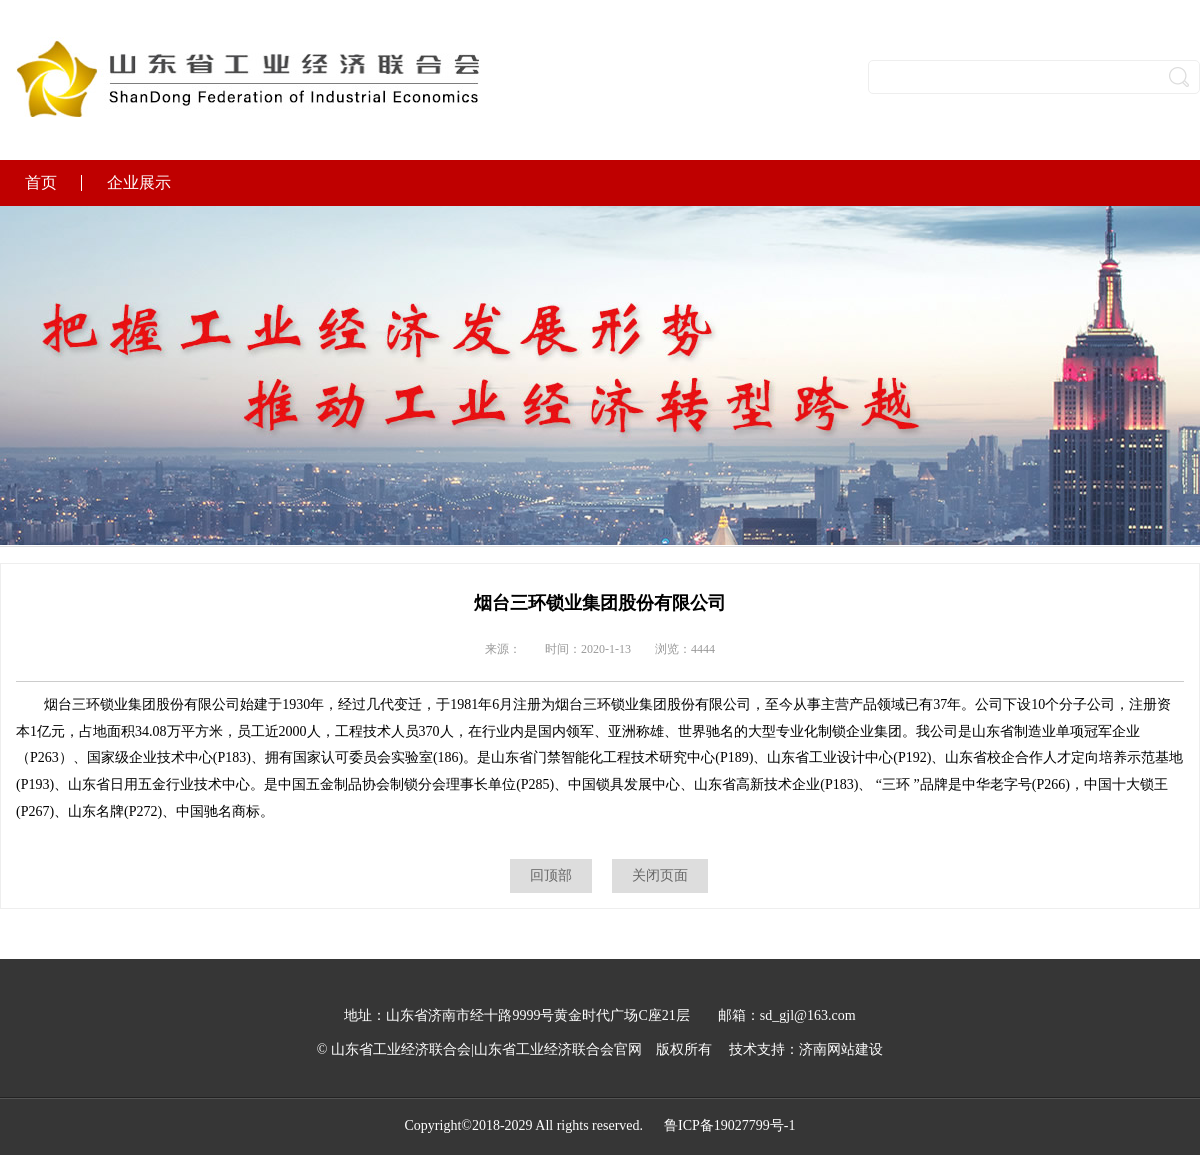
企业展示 (139, 182)
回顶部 (551, 875)
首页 (41, 182)
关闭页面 (660, 875)
